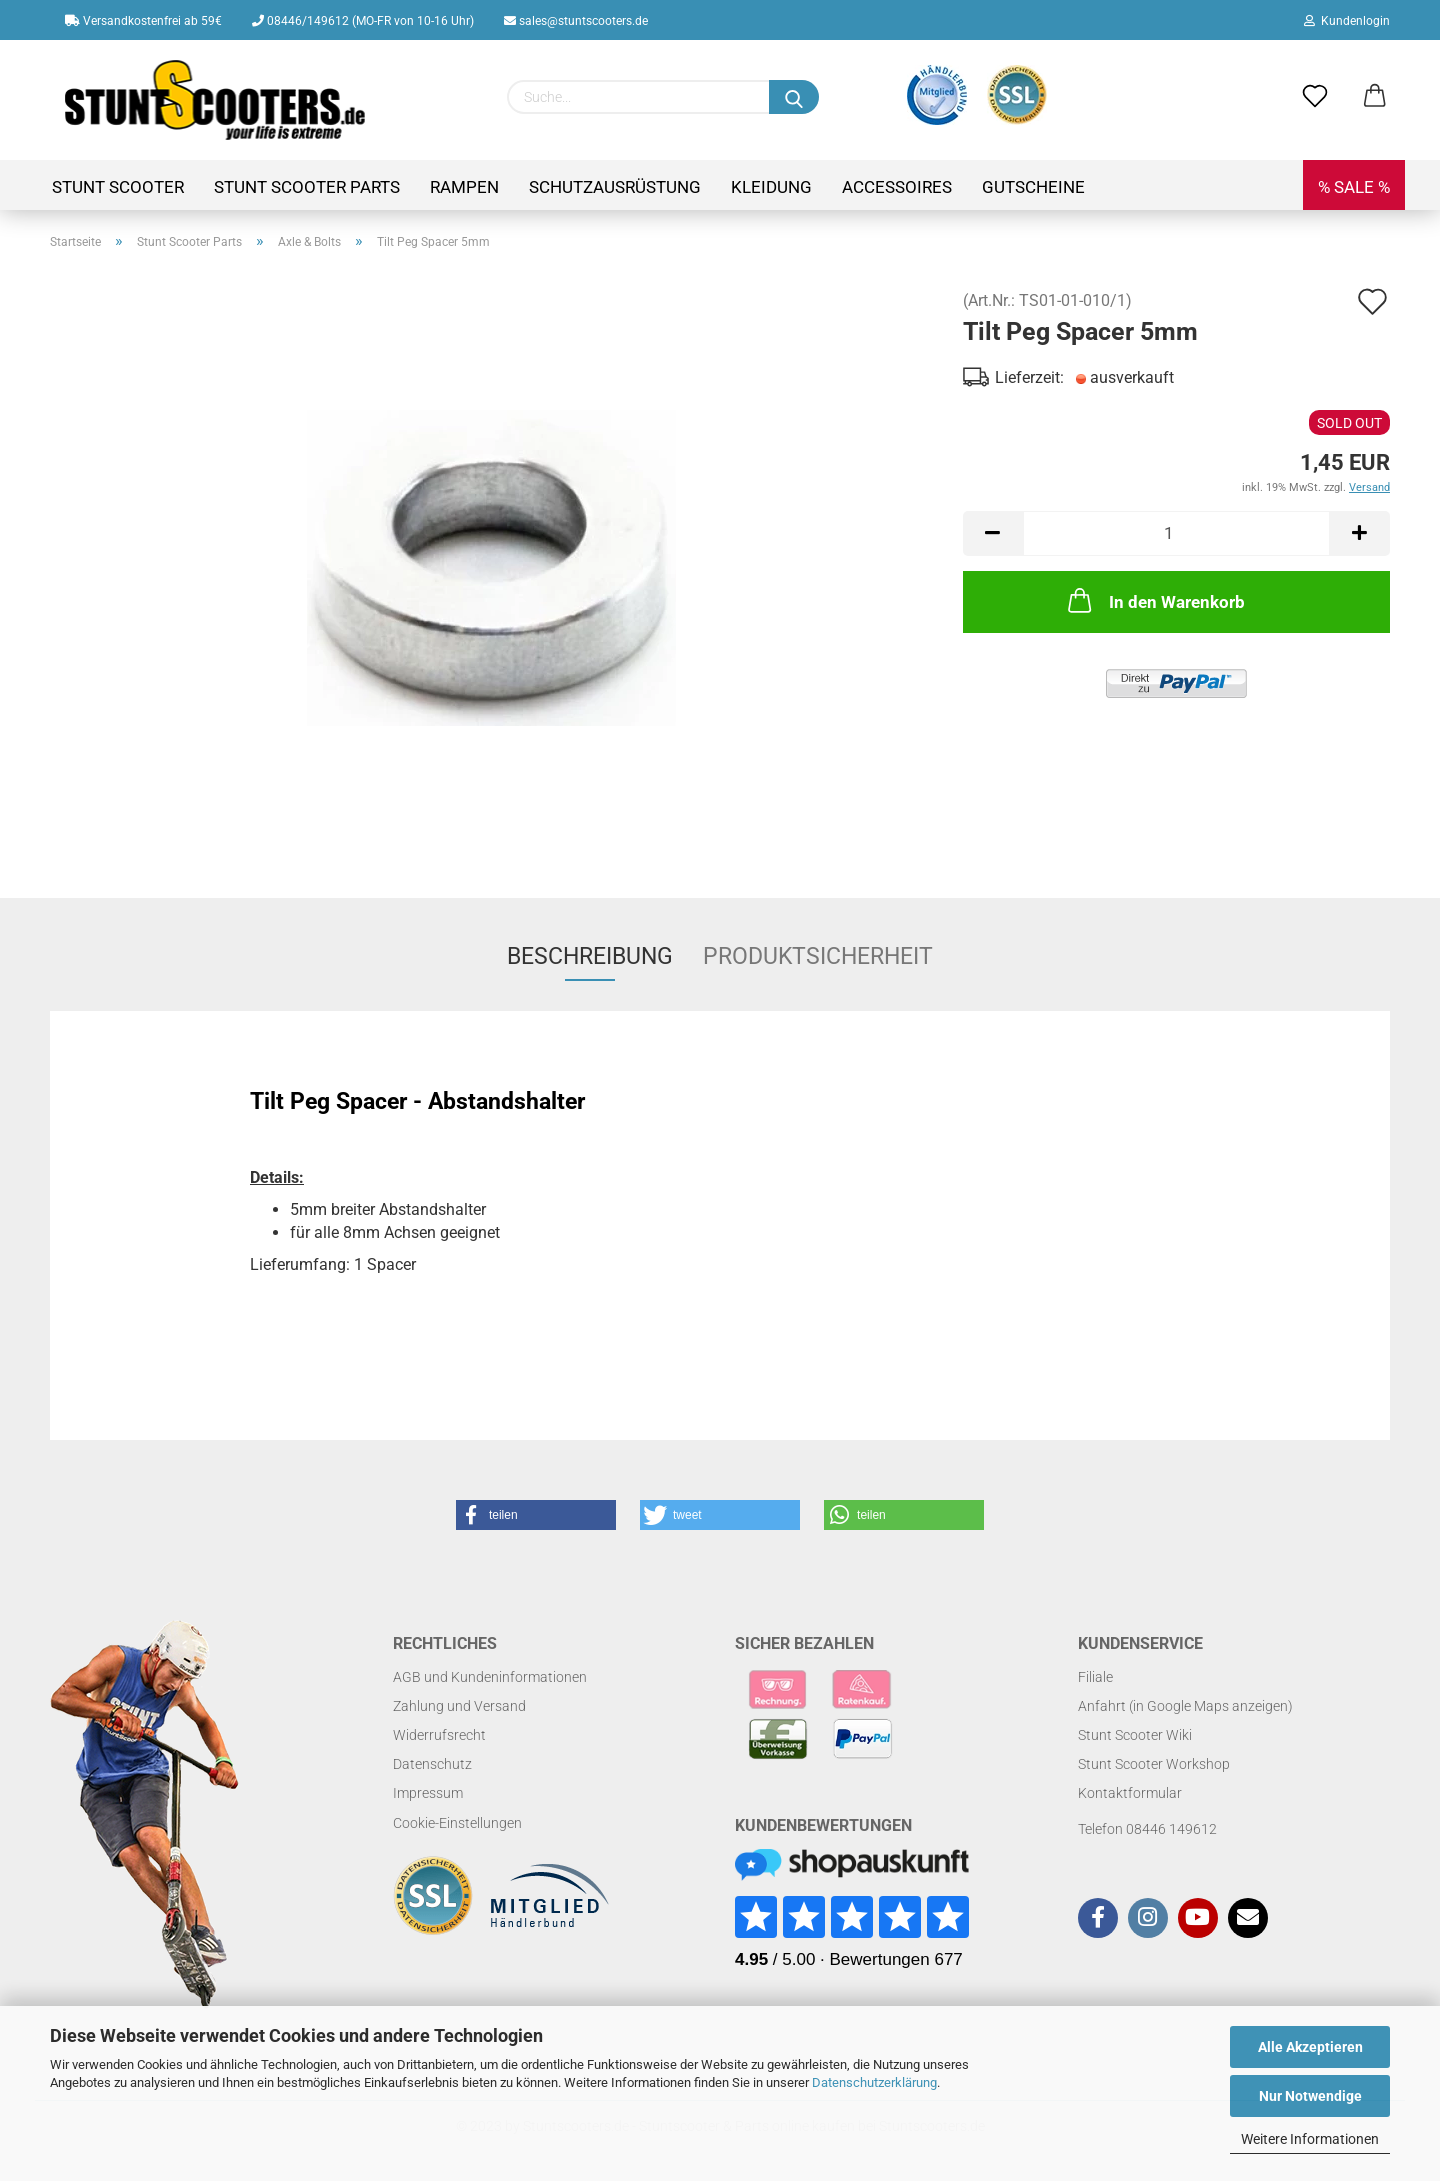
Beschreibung (590, 956)
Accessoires (897, 187)
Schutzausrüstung (615, 187)
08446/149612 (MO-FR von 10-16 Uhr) (363, 21)
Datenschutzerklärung (874, 2082)
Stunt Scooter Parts (307, 187)
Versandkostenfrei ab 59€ (143, 21)
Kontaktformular (1130, 1793)
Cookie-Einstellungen (457, 1823)
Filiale (1095, 1677)
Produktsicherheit (818, 956)
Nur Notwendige (1310, 2096)
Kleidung (771, 187)
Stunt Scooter (118, 187)
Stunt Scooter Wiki (1135, 1735)
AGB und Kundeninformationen (490, 1677)
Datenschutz (432, 1764)
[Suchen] (794, 97)
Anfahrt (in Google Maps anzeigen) (1185, 1706)
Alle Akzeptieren (1310, 2047)
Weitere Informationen (1310, 2139)
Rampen (464, 187)
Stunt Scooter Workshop (1154, 1764)
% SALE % (1354, 187)
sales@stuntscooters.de (576, 21)
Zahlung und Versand (459, 1706)
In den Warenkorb (1154, 600)
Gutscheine (1033, 187)
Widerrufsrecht (439, 1735)
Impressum (428, 1793)
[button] (536, 1515)
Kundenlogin (1347, 21)
